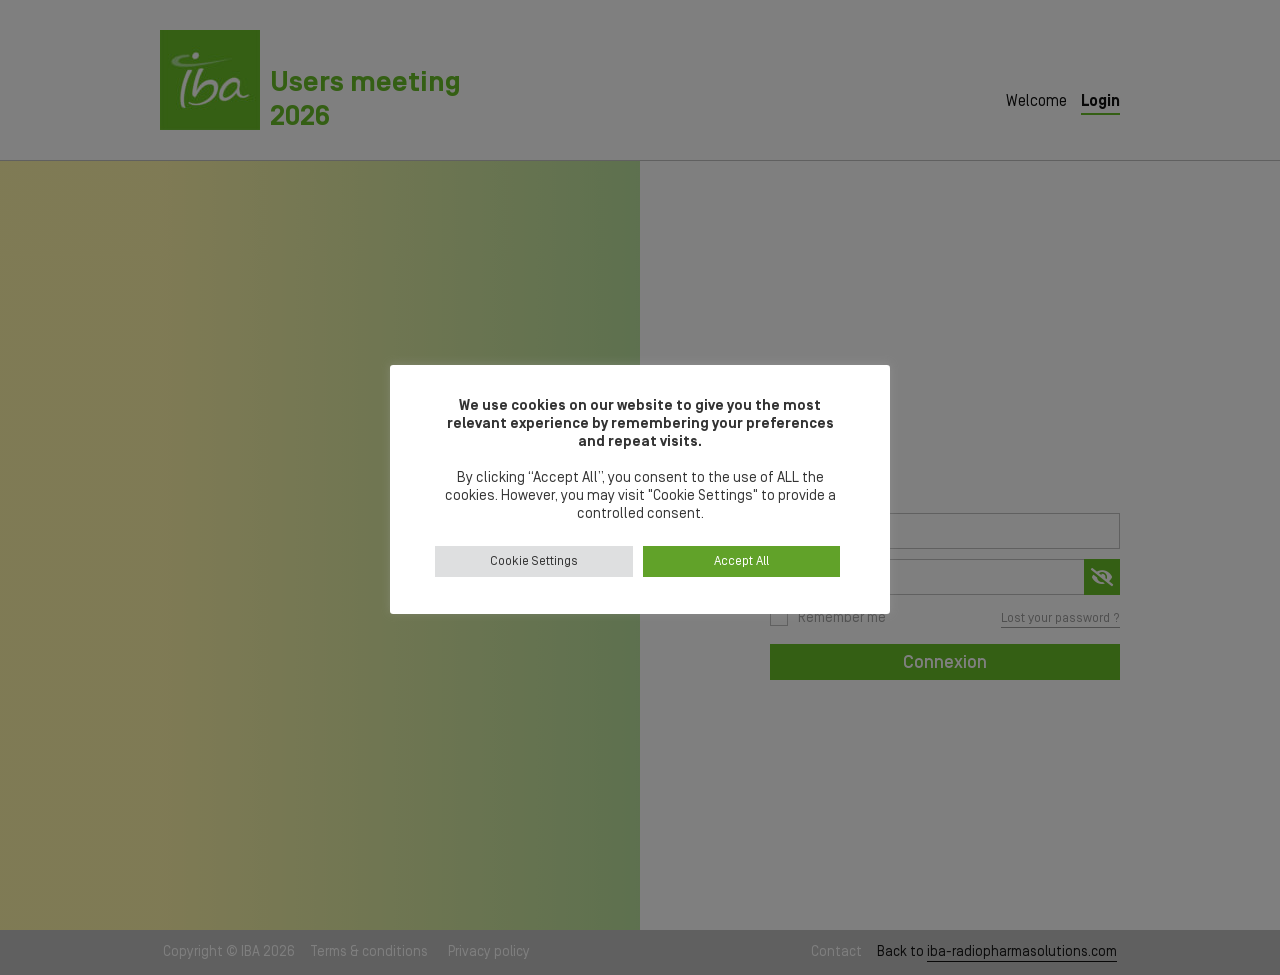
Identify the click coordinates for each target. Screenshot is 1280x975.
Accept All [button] (741, 561)
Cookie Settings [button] (534, 561)
